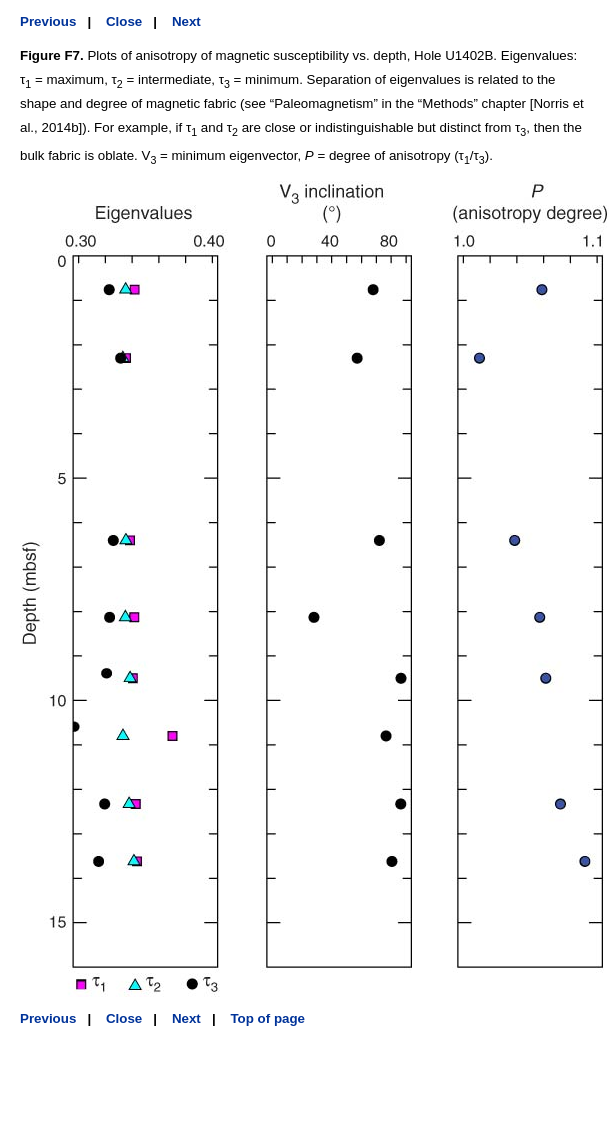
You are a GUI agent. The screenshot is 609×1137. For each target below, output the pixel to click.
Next (186, 21)
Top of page (267, 1018)
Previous (48, 21)
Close (124, 21)
